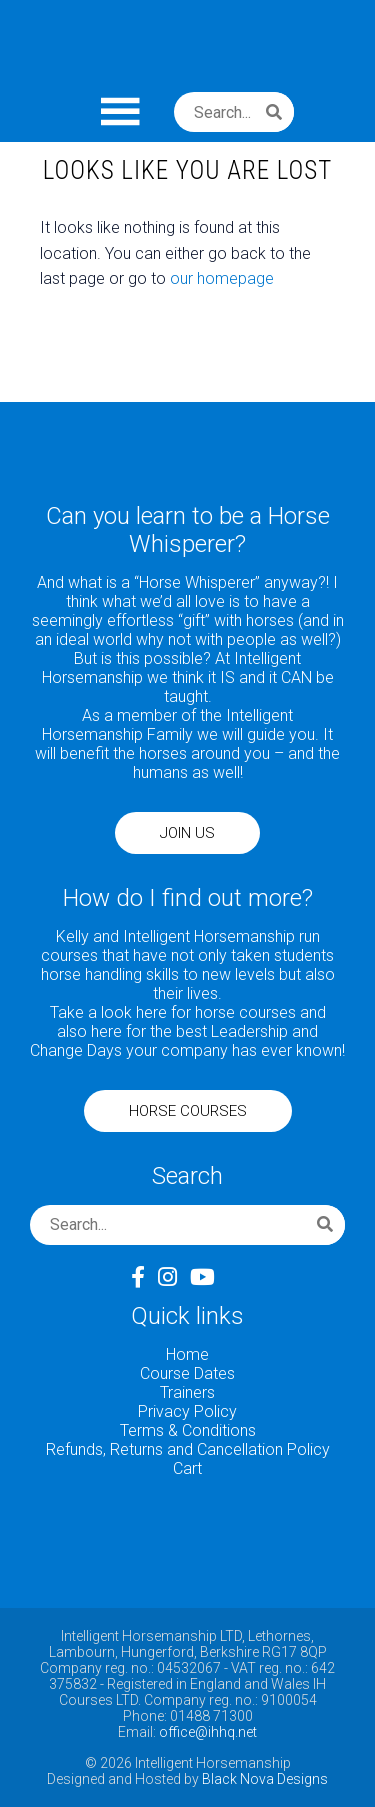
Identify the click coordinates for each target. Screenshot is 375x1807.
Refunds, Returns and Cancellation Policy (188, 1449)
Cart (187, 1468)
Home (187, 1354)
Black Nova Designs (265, 1779)
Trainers (187, 1392)
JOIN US (187, 833)
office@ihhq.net (208, 1732)
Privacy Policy (187, 1411)
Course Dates (187, 1373)
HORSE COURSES (188, 1111)
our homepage (222, 278)
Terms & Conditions (188, 1430)
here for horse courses (216, 1012)
